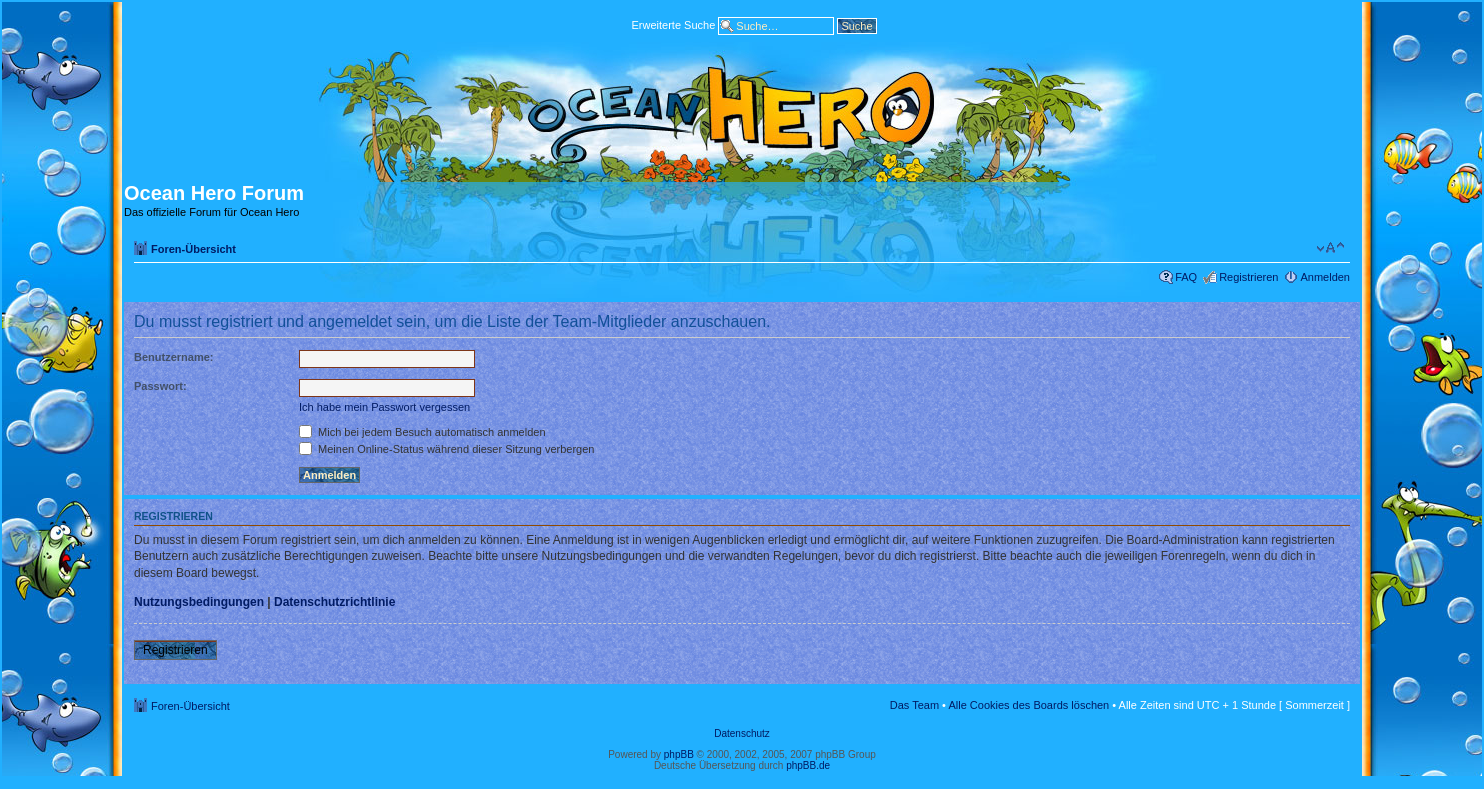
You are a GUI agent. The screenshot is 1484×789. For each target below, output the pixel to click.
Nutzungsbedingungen (199, 602)
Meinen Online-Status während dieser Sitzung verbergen (446, 449)
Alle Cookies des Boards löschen (1028, 705)
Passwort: (160, 386)
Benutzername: (173, 357)
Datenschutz (742, 733)
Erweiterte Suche (673, 24)
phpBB (679, 754)
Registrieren (1248, 277)
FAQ (1186, 277)
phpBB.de (808, 765)
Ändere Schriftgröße (1330, 248)
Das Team (914, 705)
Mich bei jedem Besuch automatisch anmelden (422, 432)
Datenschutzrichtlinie (334, 602)
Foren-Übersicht (193, 249)
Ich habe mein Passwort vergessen (384, 407)
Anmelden (1325, 277)
